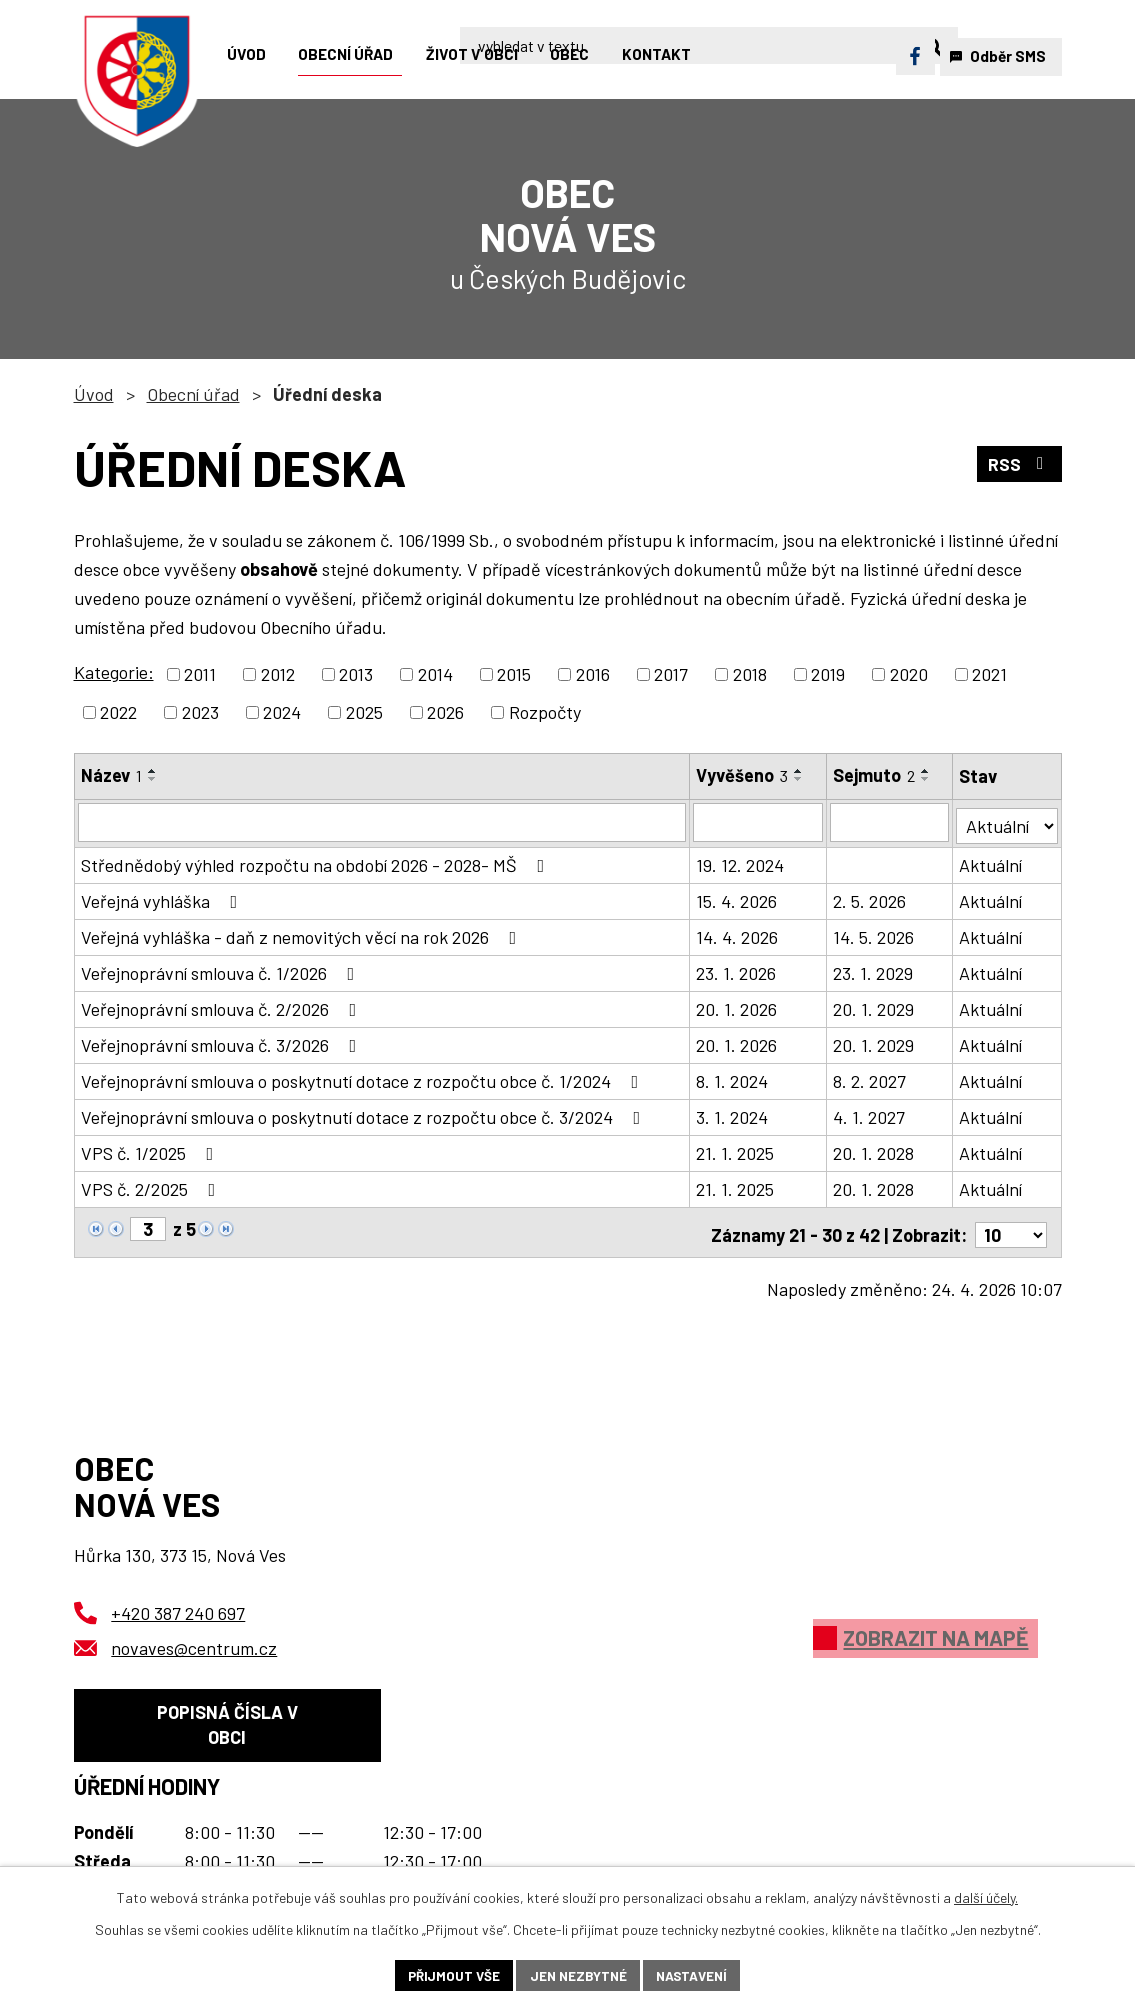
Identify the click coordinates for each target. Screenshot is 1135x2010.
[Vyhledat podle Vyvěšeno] (759, 822)
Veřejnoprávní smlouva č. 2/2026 (223, 1006)
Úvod (94, 394)
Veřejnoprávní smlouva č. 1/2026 (222, 970)
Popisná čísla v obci (227, 1722)
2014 (435, 674)
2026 (445, 712)
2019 (828, 674)
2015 (514, 674)
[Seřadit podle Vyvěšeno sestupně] (800, 779)
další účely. (986, 1895)
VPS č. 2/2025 (152, 1186)
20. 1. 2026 (737, 1006)
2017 (671, 674)
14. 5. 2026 (874, 934)
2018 (750, 674)
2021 (989, 674)
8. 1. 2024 (733, 1078)
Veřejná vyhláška (163, 898)
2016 (593, 674)
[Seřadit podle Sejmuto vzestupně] (927, 771)
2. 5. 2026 (870, 898)
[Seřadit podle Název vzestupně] (153, 771)
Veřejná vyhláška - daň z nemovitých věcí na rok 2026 (303, 934)
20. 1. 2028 (874, 1150)
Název (111, 775)
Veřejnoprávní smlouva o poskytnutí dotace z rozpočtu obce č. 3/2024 (365, 1114)
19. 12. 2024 (741, 862)
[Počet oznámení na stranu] (1011, 1227)
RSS (1018, 465)
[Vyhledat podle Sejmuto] (890, 822)
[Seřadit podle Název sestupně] (153, 779)
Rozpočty (545, 712)
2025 (364, 712)
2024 (282, 712)
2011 (200, 674)
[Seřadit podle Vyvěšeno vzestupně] (800, 771)
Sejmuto (875, 775)
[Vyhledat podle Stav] (1007, 820)
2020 (909, 674)
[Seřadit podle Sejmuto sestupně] (927, 779)
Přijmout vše (449, 1974)
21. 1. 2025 (736, 1150)
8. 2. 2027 (870, 1078)
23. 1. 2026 (737, 970)
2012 (278, 674)
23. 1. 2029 (874, 970)
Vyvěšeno (743, 775)
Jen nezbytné (578, 1974)
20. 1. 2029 (874, 1006)
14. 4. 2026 (738, 934)
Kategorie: (114, 672)
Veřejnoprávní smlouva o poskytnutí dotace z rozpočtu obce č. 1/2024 (364, 1078)
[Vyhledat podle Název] (382, 822)
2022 (118, 712)
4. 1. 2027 (870, 1114)
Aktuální (991, 862)
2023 (200, 712)
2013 (356, 674)
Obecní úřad (193, 394)
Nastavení (696, 1974)
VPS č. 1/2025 (151, 1150)
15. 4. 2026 (737, 898)
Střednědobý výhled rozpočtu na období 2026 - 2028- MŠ (317, 862)
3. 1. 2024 (733, 1114)
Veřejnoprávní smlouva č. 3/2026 (223, 1042)
